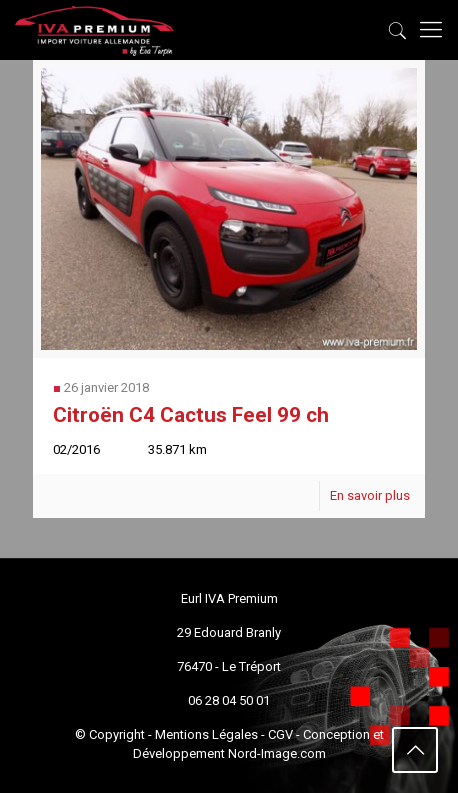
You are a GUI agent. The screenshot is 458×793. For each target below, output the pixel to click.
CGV (280, 734)
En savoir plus (370, 495)
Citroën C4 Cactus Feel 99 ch (191, 415)
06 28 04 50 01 (229, 700)
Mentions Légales (206, 734)
